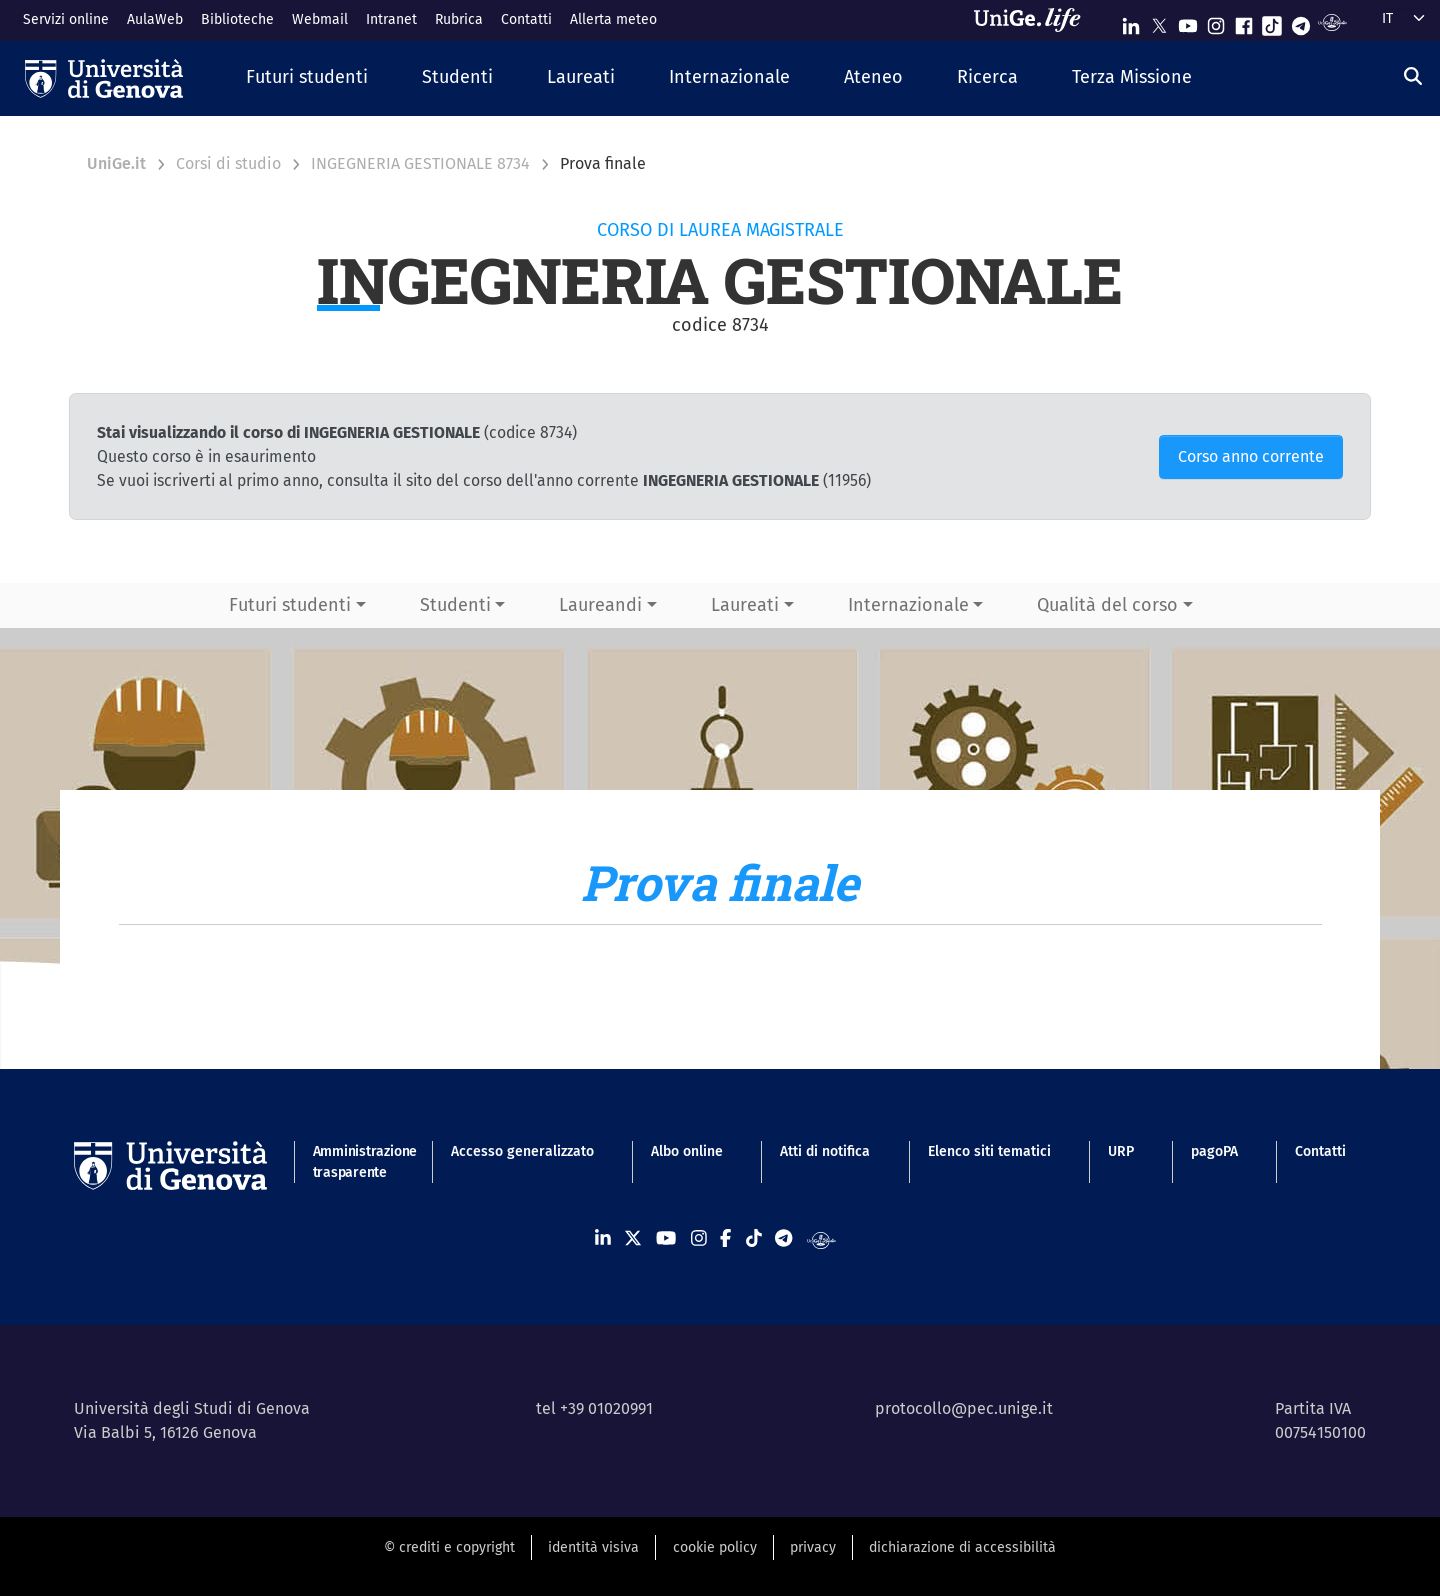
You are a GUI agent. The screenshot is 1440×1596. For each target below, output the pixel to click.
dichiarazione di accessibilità (962, 1547)
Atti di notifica (825, 1151)
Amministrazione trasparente (353, 1162)
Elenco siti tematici (989, 1151)
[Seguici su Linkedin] (1131, 21)
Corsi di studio (228, 163)
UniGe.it (116, 163)
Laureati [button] (745, 605)
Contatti (526, 19)
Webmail (320, 19)
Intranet (391, 19)
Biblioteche (237, 19)
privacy (813, 1547)
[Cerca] (1413, 76)
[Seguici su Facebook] (1244, 21)
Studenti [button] (455, 605)
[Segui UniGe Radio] (1332, 21)
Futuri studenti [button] (290, 605)
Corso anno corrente (1251, 456)
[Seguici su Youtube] (1188, 21)
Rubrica (459, 19)
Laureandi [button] (600, 605)
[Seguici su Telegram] (1301, 21)
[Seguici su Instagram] (1216, 21)
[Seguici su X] (1159, 21)
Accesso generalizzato (522, 1151)
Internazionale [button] (908, 605)
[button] (307, 78)
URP (1121, 1151)
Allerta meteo (613, 19)
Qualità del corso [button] (1107, 605)
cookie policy (715, 1547)
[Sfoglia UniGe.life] (1034, 20)
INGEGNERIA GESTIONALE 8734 (420, 163)
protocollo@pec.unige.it (964, 1408)
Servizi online (66, 19)
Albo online (687, 1151)
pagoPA (1214, 1151)
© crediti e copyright (449, 1547)
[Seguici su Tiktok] (1272, 21)
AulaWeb (155, 19)
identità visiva (593, 1547)
